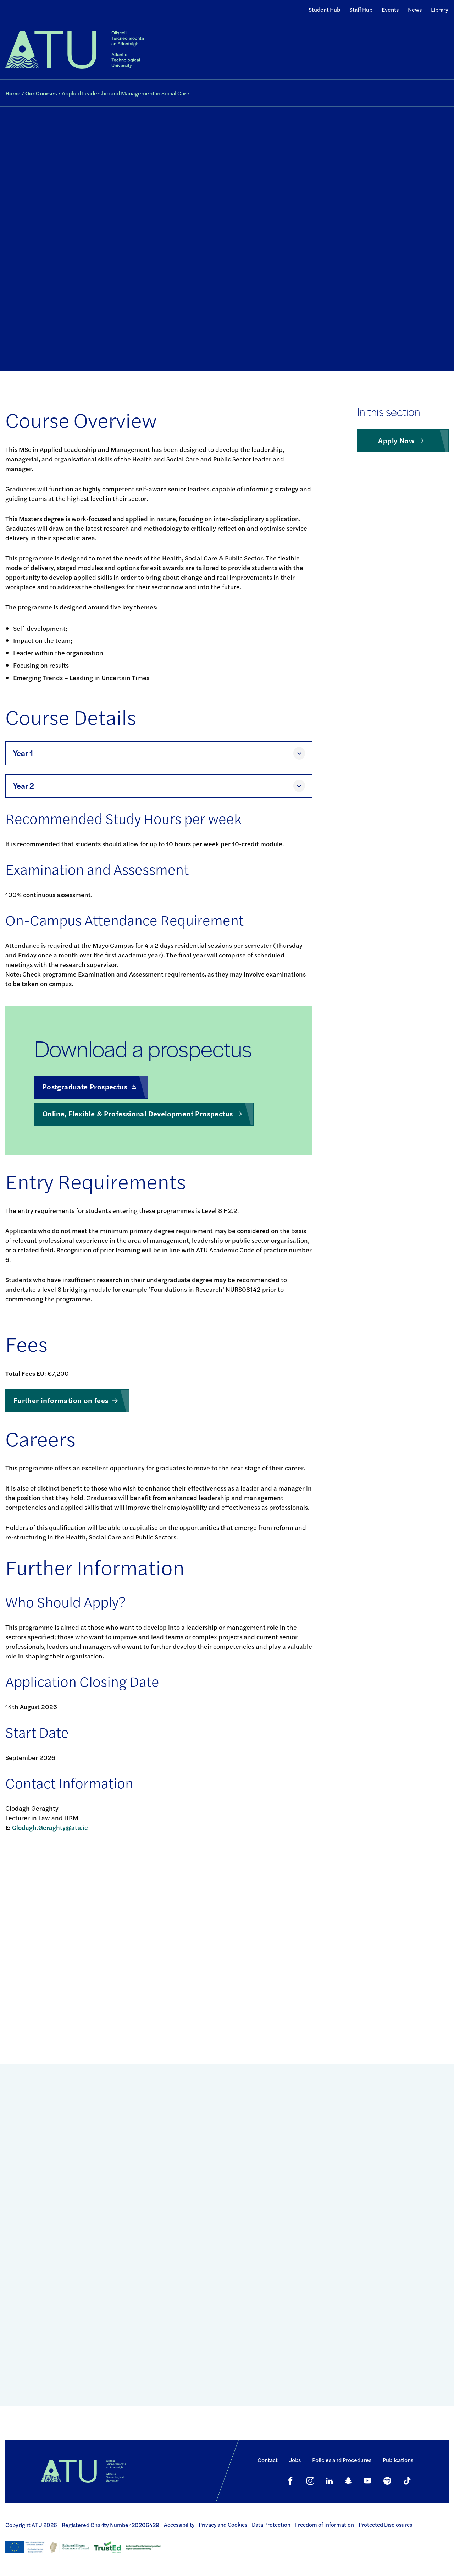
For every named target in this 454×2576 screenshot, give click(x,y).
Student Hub (324, 9)
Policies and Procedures (341, 2460)
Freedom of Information (324, 2524)
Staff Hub (360, 9)
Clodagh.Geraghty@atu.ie (50, 1827)
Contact (268, 2460)
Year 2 (23, 785)
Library (439, 9)
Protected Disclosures (385, 2524)
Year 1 (23, 753)
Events (390, 9)
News (415, 9)
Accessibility (179, 2524)
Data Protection (271, 2524)
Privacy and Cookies (223, 2524)
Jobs (295, 2460)
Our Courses (41, 93)
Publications (398, 2460)
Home (13, 93)
